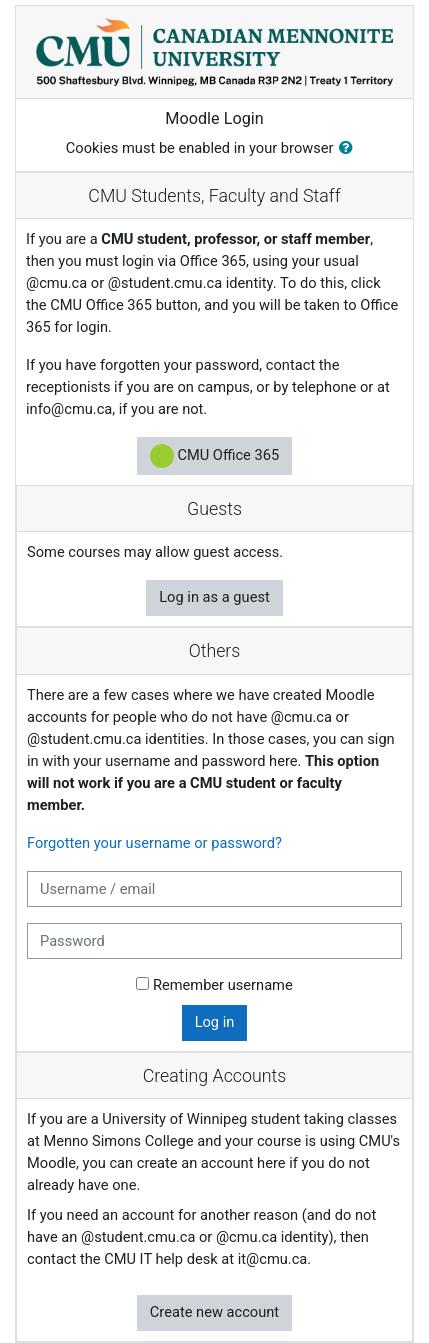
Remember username (223, 985)
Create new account (214, 1312)
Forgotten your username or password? (154, 843)
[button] (350, 149)
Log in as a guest (214, 597)
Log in (215, 1022)
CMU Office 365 (214, 456)
